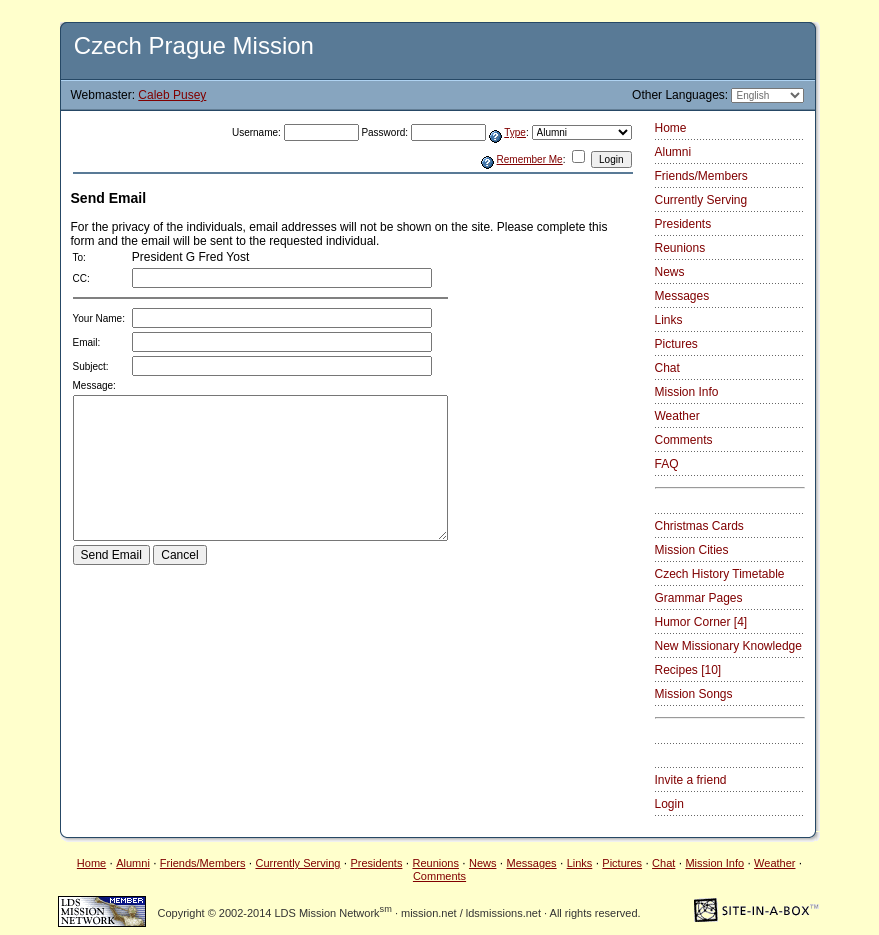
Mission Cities (692, 550)
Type (515, 132)
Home (671, 128)
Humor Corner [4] (701, 622)
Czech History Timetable (720, 574)
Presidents (683, 224)
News (670, 272)
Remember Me (530, 159)
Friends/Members (701, 176)
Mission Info (687, 392)
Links (669, 320)
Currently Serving (701, 200)
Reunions (680, 248)
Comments (684, 440)
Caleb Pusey (172, 95)
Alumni (673, 152)
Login (669, 804)
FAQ (667, 464)
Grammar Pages (699, 598)
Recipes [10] (688, 670)
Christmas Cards (699, 526)
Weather (677, 416)
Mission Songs (694, 694)
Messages (682, 296)
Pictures (676, 344)
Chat (667, 368)
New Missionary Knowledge (728, 646)
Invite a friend (691, 780)
